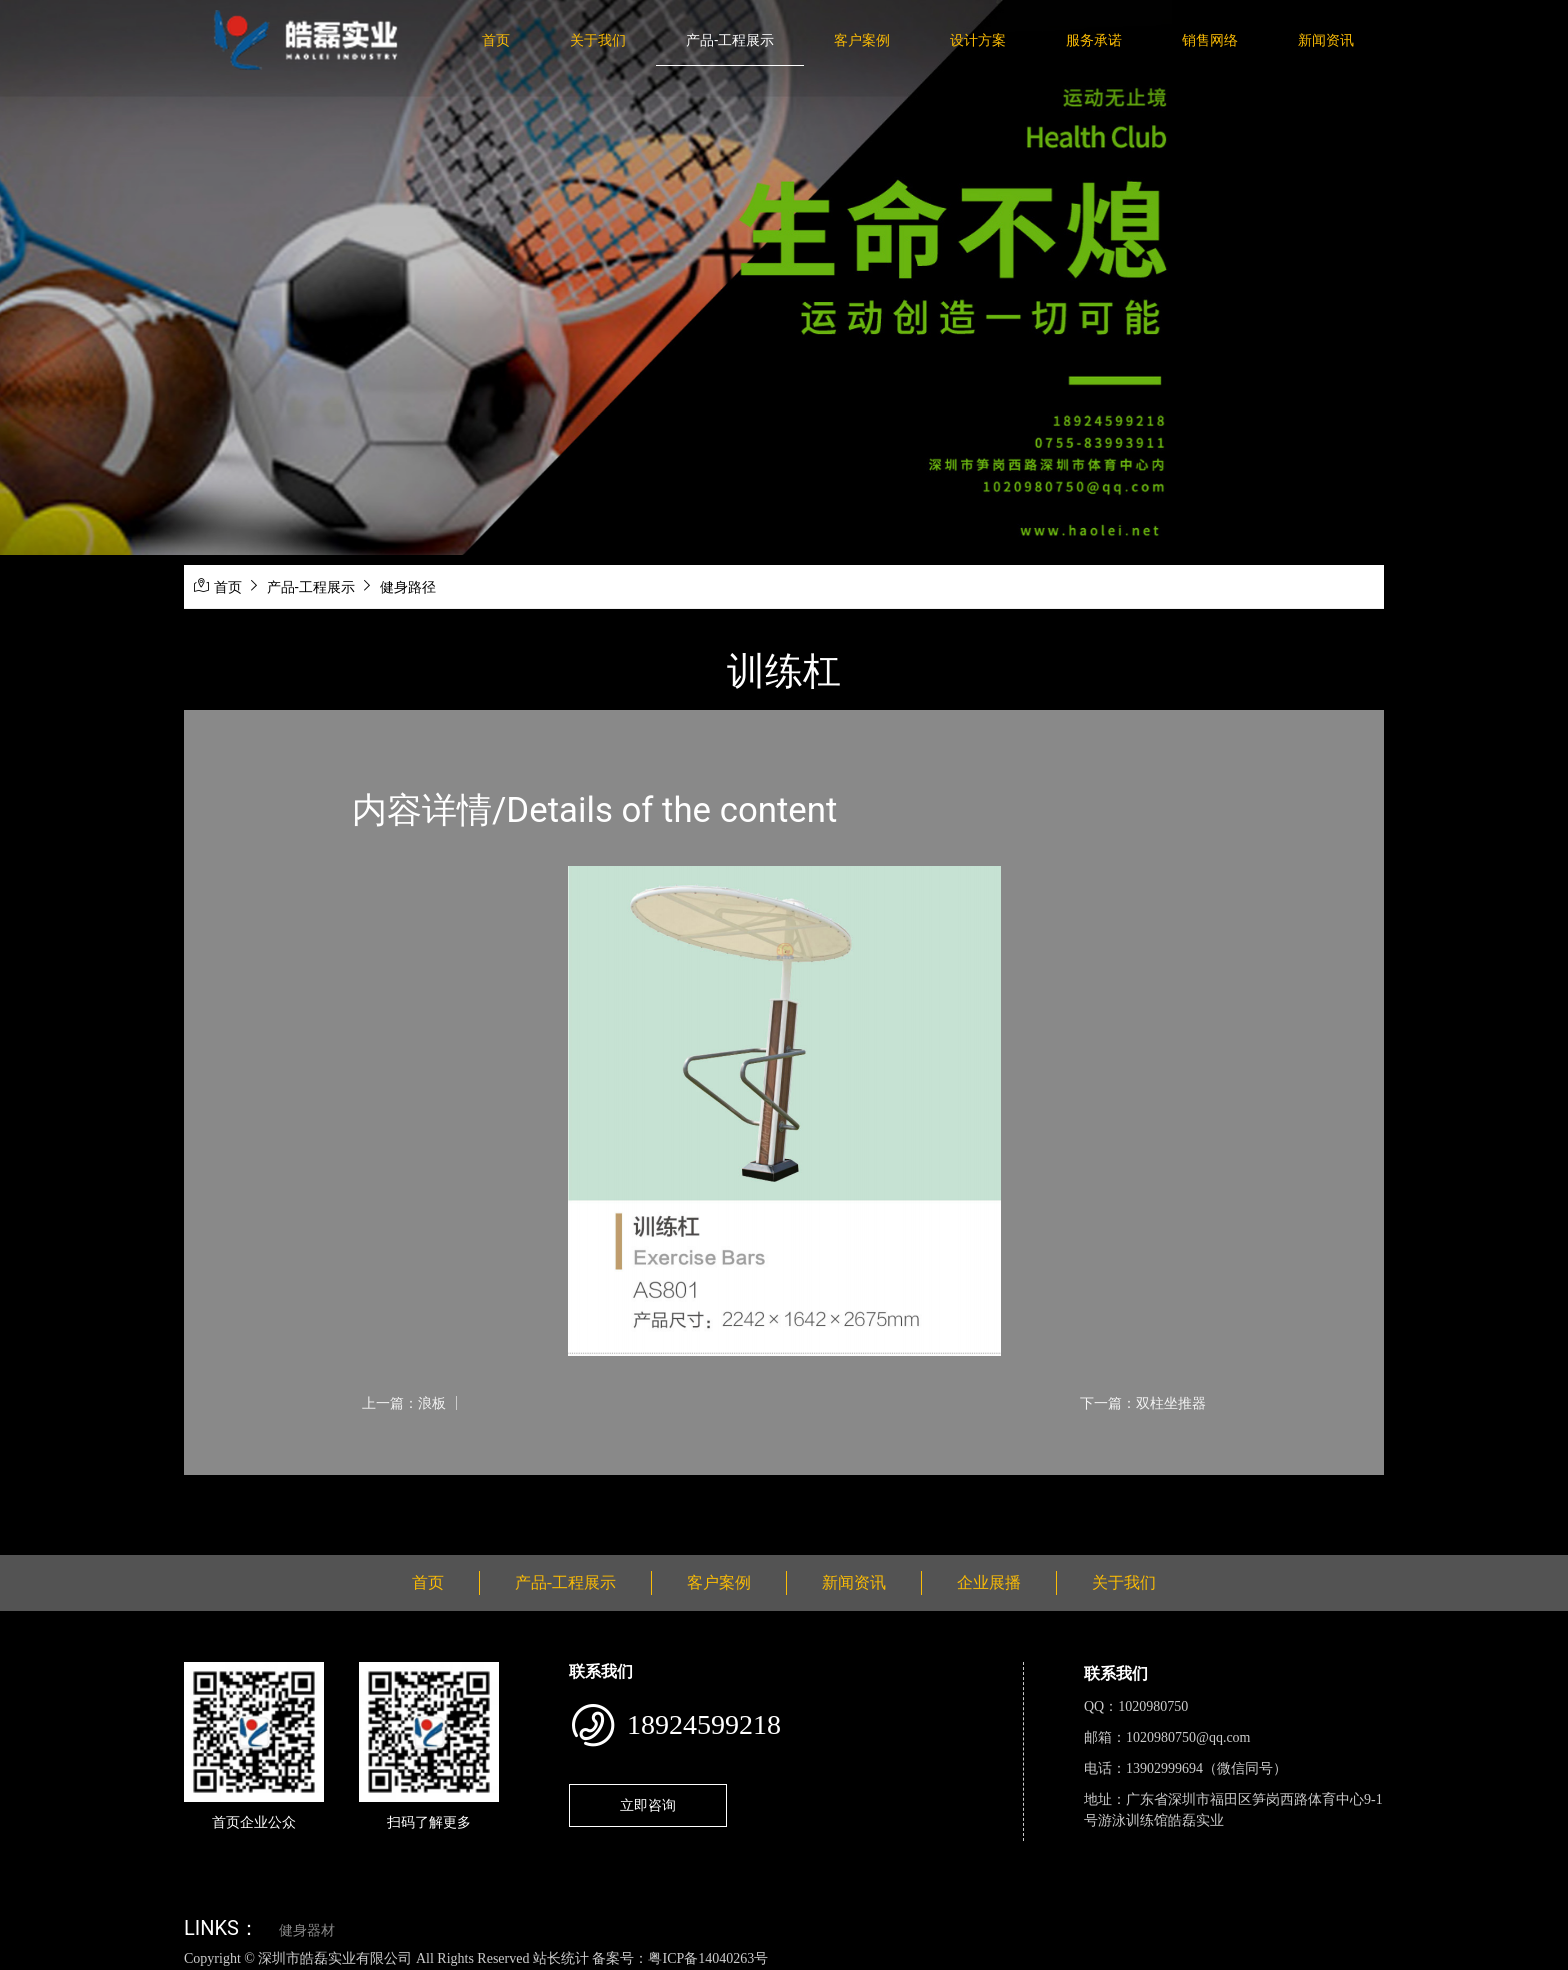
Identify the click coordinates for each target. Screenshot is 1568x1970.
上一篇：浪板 (404, 1403)
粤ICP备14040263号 (708, 1958)
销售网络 (1210, 40)
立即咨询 (648, 1805)
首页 (496, 40)
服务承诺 (1094, 40)
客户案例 (862, 40)
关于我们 (598, 40)
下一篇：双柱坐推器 (1143, 1403)
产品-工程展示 (730, 40)
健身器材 (307, 1930)
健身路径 (408, 587)
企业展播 (989, 1582)
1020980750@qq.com (1188, 1737)
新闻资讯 (1326, 40)
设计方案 (978, 40)
